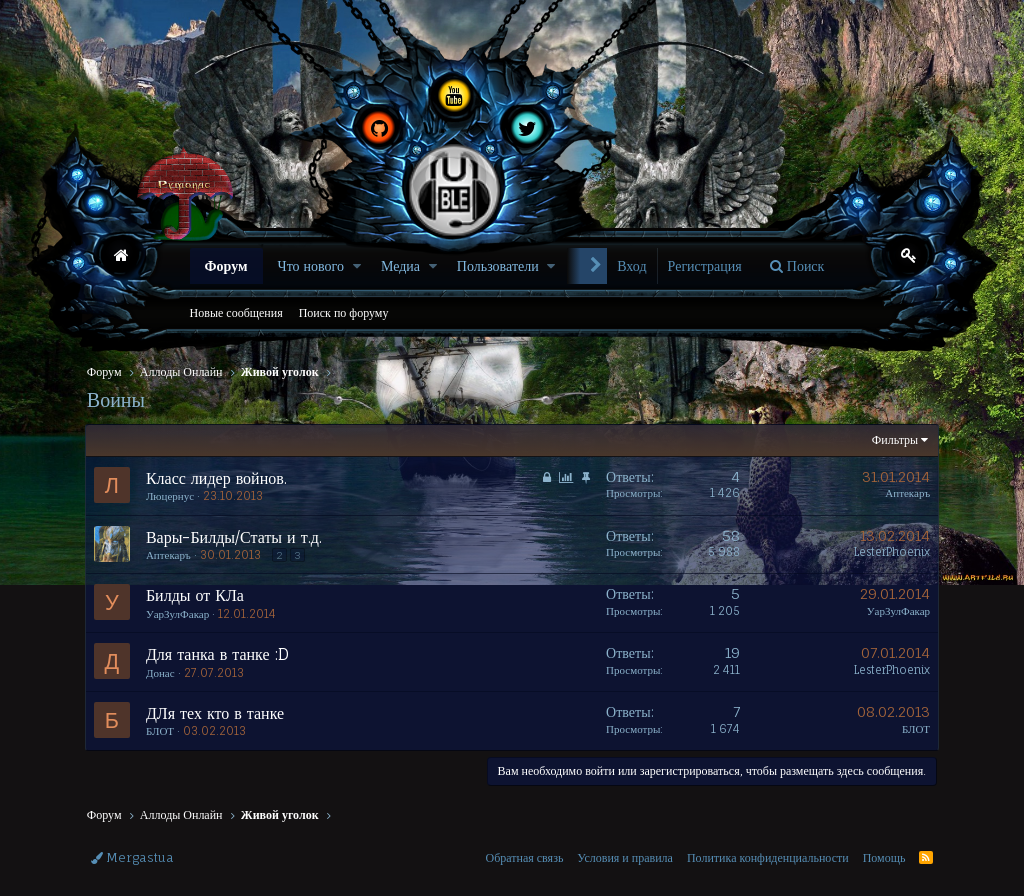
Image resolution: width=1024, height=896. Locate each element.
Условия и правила (625, 857)
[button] (357, 266)
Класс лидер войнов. (218, 478)
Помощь (884, 857)
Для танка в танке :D (219, 654)
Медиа (400, 265)
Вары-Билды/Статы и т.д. (236, 537)
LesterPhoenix (890, 552)
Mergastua (132, 857)
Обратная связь (524, 857)
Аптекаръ (905, 493)
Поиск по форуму (344, 312)
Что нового (311, 265)
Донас (162, 673)
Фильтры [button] (893, 439)
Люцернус (172, 496)
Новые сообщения (236, 312)
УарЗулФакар (179, 614)
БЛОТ (162, 731)
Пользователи (498, 265)
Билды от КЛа (197, 595)
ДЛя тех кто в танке (217, 713)
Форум (226, 265)
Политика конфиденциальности (768, 857)
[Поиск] (797, 266)
